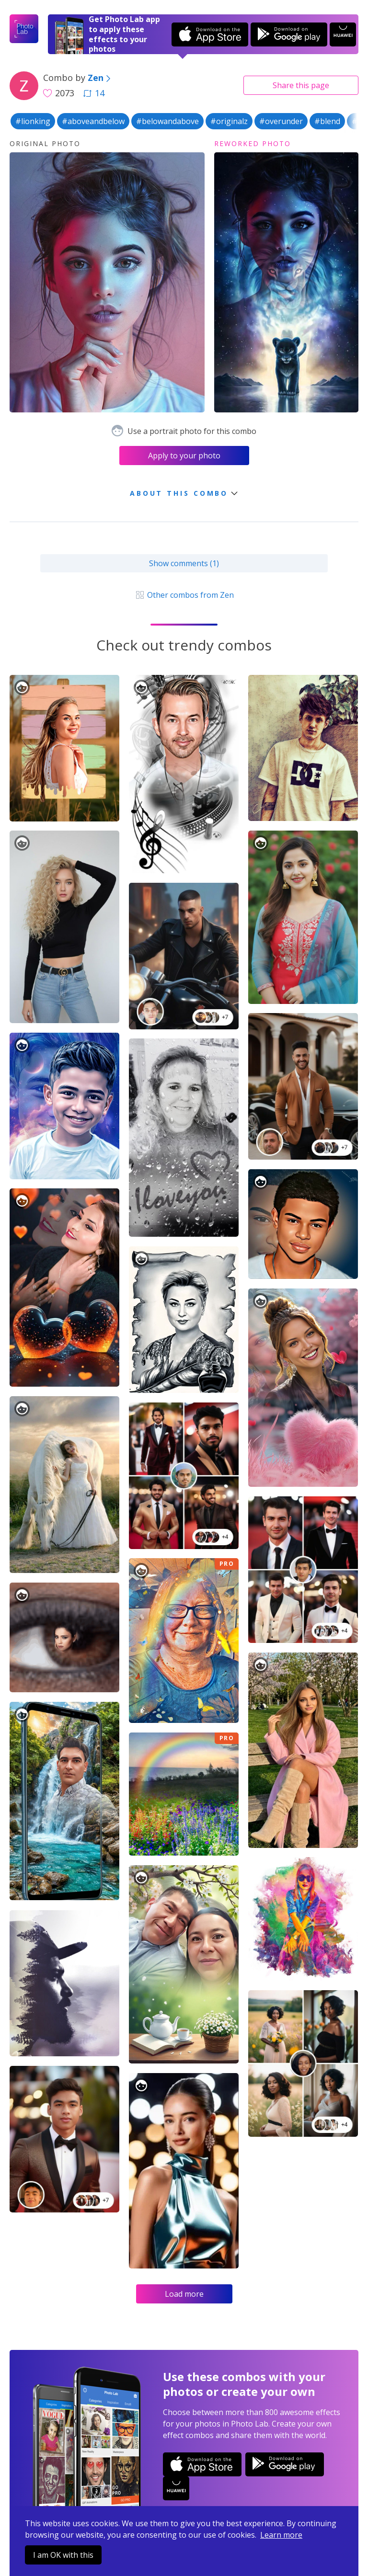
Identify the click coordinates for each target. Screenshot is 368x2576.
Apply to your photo (184, 455)
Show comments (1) (184, 563)
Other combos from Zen (183, 595)
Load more (184, 2294)
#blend (327, 121)
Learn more (281, 2535)
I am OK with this (63, 2555)
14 (93, 93)
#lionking (32, 121)
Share (301, 85)
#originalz (229, 121)
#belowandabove (167, 121)
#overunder (281, 121)
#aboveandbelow (93, 121)
